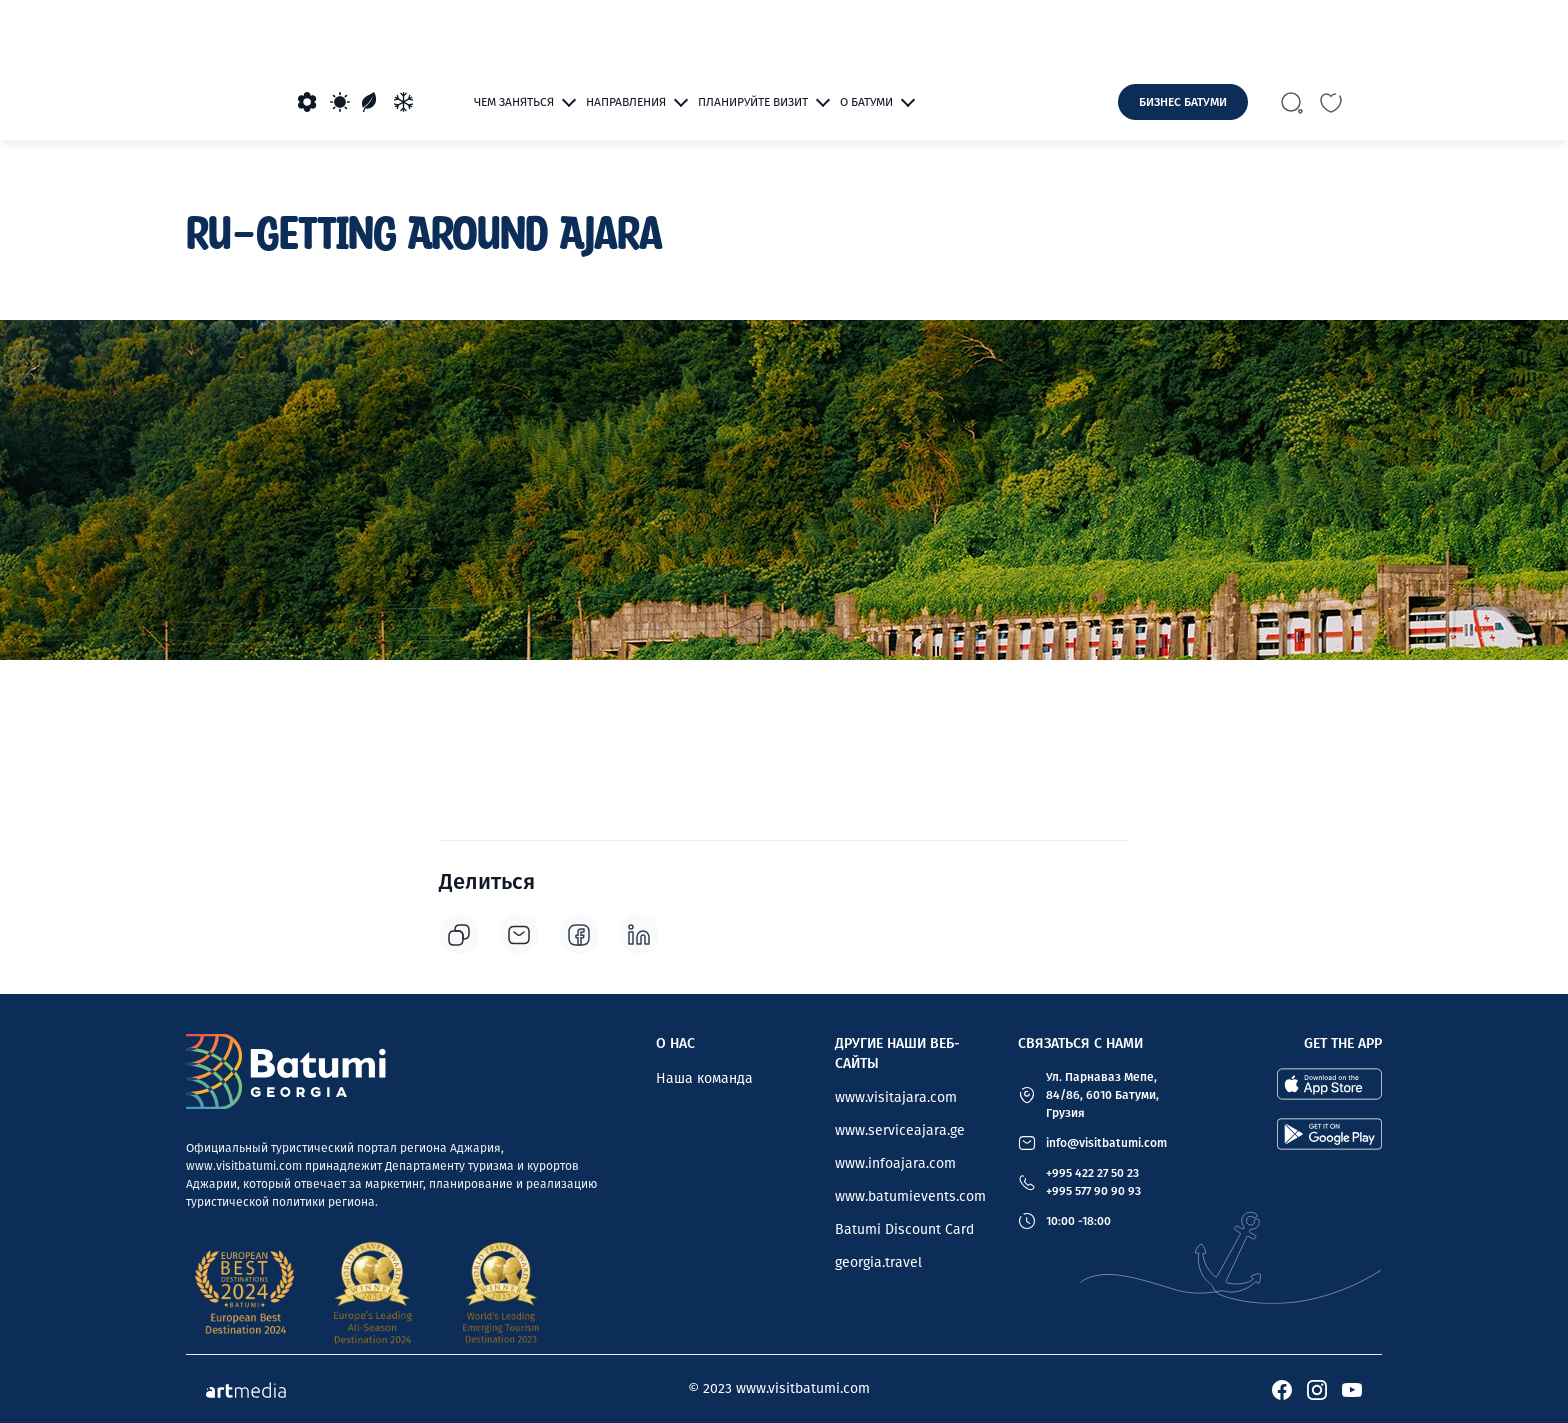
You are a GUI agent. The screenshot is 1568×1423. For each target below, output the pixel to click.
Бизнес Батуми (1183, 102)
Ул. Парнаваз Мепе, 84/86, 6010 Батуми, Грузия (1102, 1095)
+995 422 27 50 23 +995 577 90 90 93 (1093, 1182)
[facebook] (579, 934)
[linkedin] (639, 934)
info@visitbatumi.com (1106, 1143)
